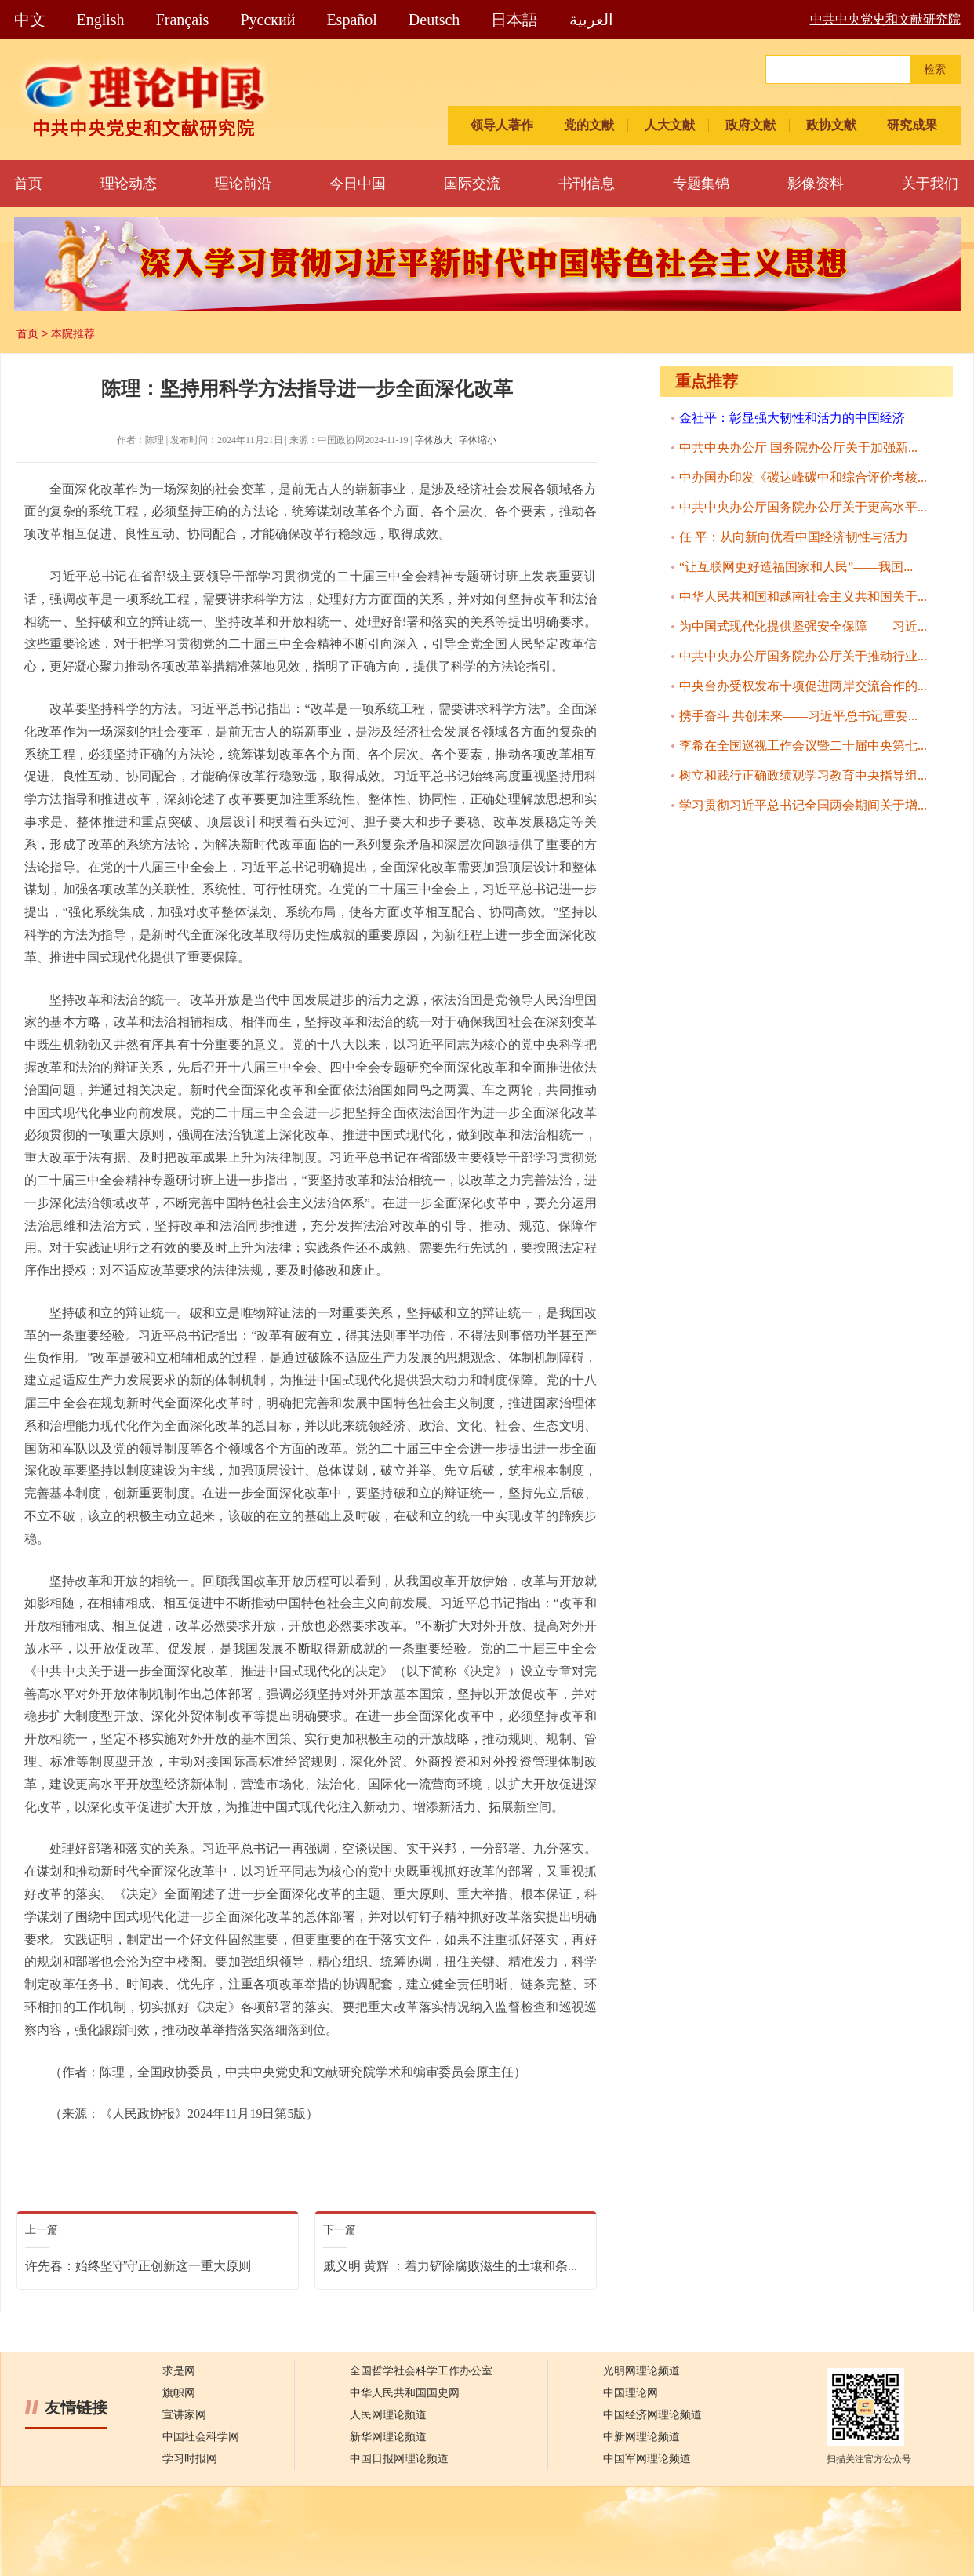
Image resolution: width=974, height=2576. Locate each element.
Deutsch (434, 19)
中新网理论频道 (641, 2437)
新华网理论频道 (388, 2437)
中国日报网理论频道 (399, 2459)
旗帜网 (178, 2393)
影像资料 (815, 183)
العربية (591, 19)
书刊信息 (586, 183)
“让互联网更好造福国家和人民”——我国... (796, 566)
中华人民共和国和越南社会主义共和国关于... (803, 596)
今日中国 (357, 183)
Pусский (267, 19)
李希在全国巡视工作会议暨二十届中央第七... (803, 745)
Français (182, 19)
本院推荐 (73, 333)
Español (351, 19)
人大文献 (670, 125)
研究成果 (912, 125)
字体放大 (433, 440)
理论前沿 (243, 183)
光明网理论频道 (641, 2371)
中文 (29, 19)
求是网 (178, 2371)
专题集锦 (701, 183)
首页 (28, 183)
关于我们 (930, 183)
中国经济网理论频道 (652, 2415)
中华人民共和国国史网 (405, 2393)
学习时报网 (189, 2459)
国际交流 (472, 183)
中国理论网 (630, 2393)
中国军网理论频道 (647, 2459)
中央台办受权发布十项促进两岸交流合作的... (803, 686)
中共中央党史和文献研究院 (885, 19)
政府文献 (750, 125)
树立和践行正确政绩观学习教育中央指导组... (803, 775)
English (101, 19)
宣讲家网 (184, 2415)
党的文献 (589, 125)
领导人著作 (502, 125)
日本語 (514, 19)
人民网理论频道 (388, 2415)
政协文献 (831, 125)
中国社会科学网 (200, 2437)
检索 (935, 69)
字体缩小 (477, 440)
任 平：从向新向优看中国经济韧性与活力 (793, 537)
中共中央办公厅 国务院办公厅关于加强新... (798, 447)
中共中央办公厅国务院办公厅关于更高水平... (803, 507)
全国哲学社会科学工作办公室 (421, 2371)
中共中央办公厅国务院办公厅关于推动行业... (803, 656)
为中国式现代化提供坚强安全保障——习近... (803, 626)
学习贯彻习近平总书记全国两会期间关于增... (803, 805)
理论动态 (128, 183)
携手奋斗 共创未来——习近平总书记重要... (798, 715)
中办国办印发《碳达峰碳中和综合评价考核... (803, 477)
